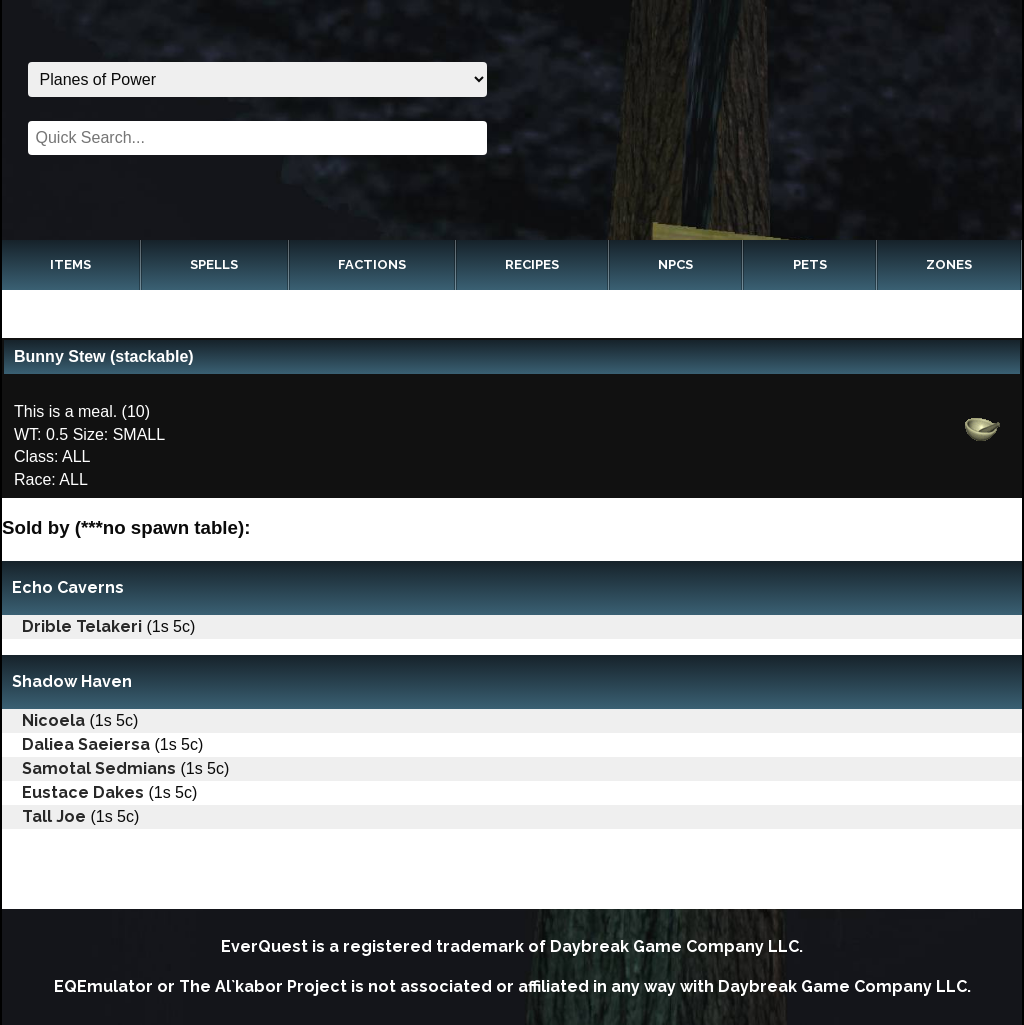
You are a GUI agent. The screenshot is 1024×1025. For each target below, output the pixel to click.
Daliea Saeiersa (86, 744)
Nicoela (53, 720)
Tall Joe (54, 816)
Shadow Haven (72, 681)
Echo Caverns (68, 587)
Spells (214, 264)
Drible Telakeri (82, 626)
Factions (372, 264)
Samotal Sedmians (99, 768)
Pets (810, 264)
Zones (949, 264)
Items (70, 264)
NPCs (675, 264)
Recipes (532, 264)
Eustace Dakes (83, 792)
